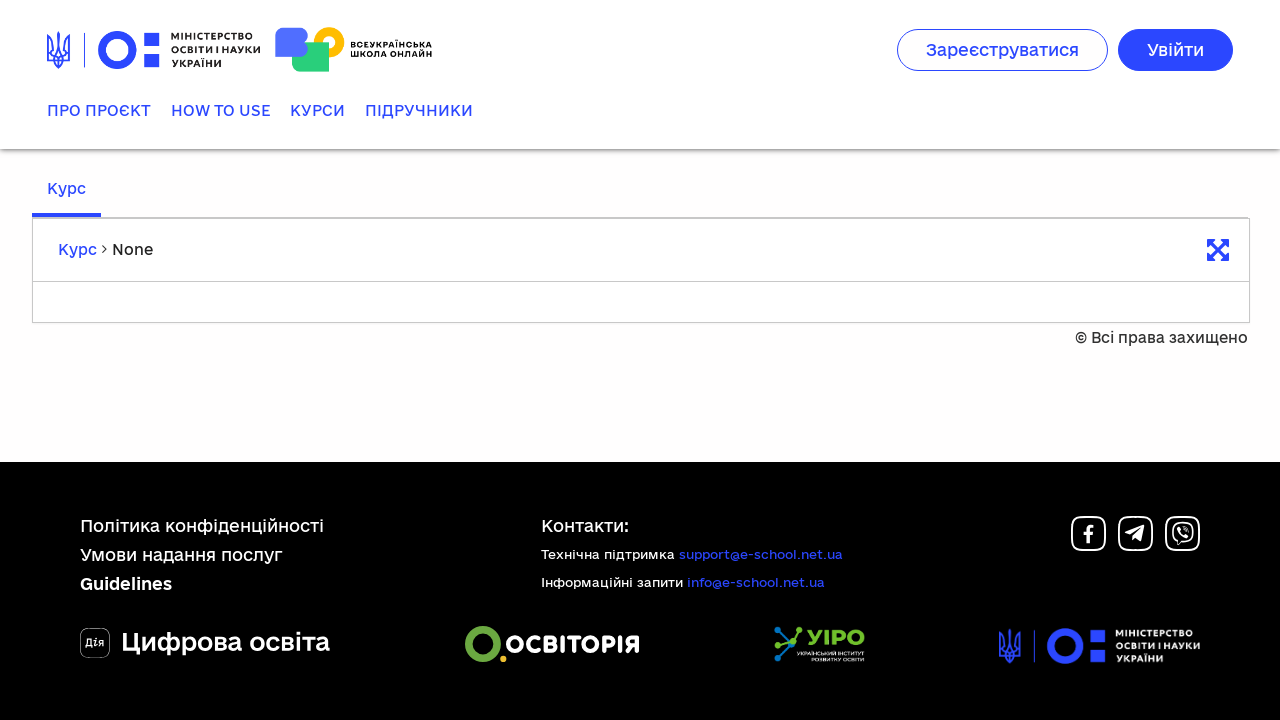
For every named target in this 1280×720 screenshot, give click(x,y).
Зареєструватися (1002, 49)
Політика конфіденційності (202, 529)
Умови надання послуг (181, 559)
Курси (317, 110)
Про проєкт (99, 110)
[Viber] (1182, 548)
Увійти (1175, 49)
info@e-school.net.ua (756, 587)
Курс (66, 188)
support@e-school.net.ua (761, 559)
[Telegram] (1135, 548)
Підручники (419, 110)
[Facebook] (1088, 548)
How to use (220, 110)
